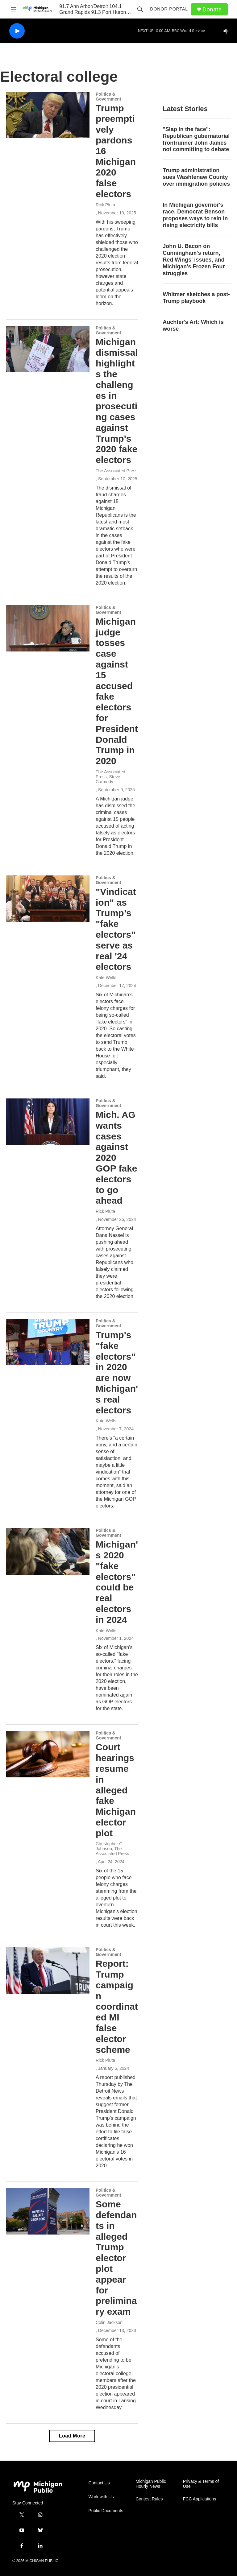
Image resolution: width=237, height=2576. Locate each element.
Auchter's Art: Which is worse (193, 325)
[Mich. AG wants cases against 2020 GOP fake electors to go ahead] (47, 1121)
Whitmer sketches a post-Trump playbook (196, 297)
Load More (72, 2435)
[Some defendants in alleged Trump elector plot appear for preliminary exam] (47, 2211)
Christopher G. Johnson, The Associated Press (112, 1848)
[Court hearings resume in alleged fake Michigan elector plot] (47, 1754)
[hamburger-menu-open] (13, 9)
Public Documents (105, 2510)
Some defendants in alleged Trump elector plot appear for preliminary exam (116, 2258)
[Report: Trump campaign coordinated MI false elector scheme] (47, 1970)
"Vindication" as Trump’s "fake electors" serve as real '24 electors (116, 929)
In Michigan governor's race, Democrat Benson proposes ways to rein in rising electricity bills (195, 215)
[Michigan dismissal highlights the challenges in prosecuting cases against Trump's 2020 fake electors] (47, 349)
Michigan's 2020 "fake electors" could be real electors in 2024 (117, 1582)
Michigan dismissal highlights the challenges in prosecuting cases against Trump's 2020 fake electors (117, 401)
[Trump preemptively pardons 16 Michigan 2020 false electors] (47, 115)
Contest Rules (149, 2499)
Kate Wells (106, 977)
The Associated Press (116, 470)
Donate (212, 9)
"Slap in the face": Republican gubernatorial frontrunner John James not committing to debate (196, 139)
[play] (17, 31)
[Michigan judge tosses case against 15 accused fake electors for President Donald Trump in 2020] (47, 628)
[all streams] (228, 31)
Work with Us (101, 2497)
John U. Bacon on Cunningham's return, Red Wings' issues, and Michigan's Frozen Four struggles (194, 259)
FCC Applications (199, 2499)
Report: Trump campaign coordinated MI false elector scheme (117, 2006)
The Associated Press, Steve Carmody (110, 776)
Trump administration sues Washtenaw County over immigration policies (196, 177)
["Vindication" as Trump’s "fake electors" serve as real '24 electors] (47, 898)
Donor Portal (169, 8)
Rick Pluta (105, 204)
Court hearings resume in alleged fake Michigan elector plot (116, 1790)
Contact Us (99, 2483)
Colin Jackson (109, 2322)
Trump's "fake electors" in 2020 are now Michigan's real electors (117, 1372)
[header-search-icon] (140, 9)
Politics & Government (108, 96)
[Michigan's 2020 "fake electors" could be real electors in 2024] (47, 1551)
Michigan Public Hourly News (151, 2484)
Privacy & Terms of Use (201, 2484)
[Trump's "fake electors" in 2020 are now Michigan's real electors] (47, 1342)
